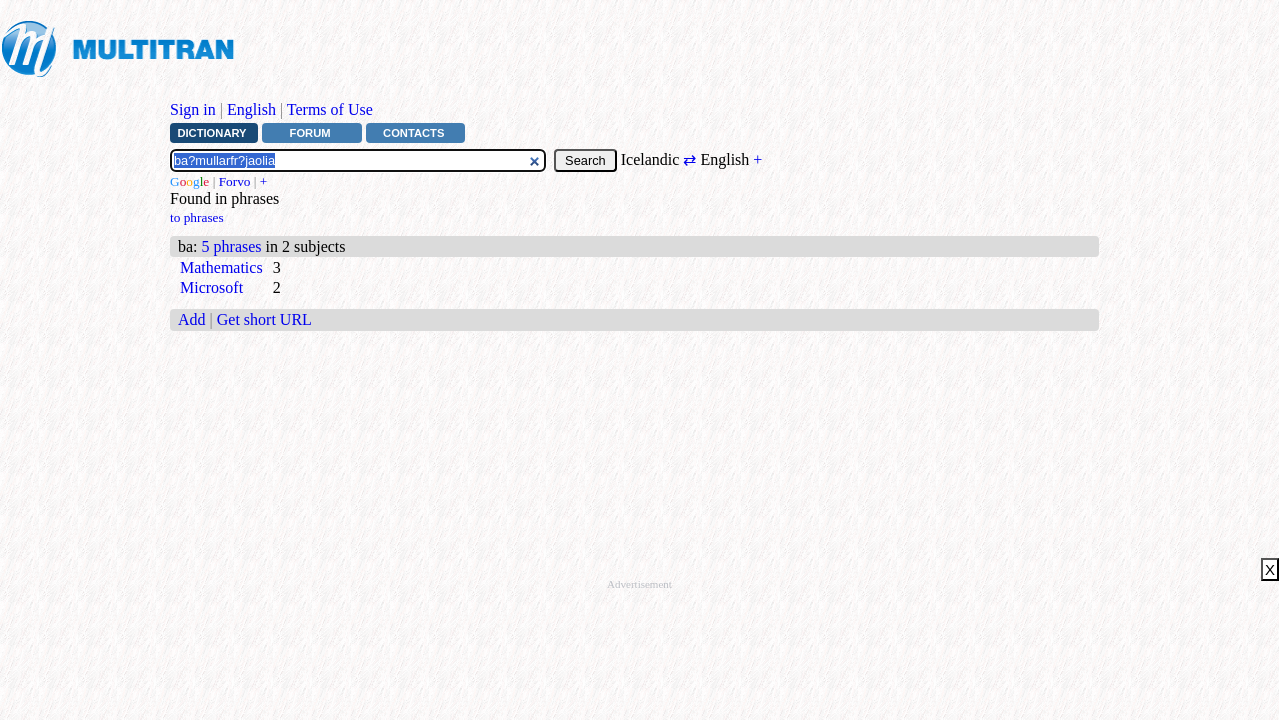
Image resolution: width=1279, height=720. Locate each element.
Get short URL (264, 319)
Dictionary (211, 133)
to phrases (197, 217)
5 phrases (232, 246)
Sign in (193, 109)
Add (192, 319)
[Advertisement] (619, 47)
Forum (310, 133)
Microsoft (211, 287)
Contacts (413, 133)
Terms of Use (330, 109)
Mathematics (221, 267)
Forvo (235, 181)
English (251, 109)
